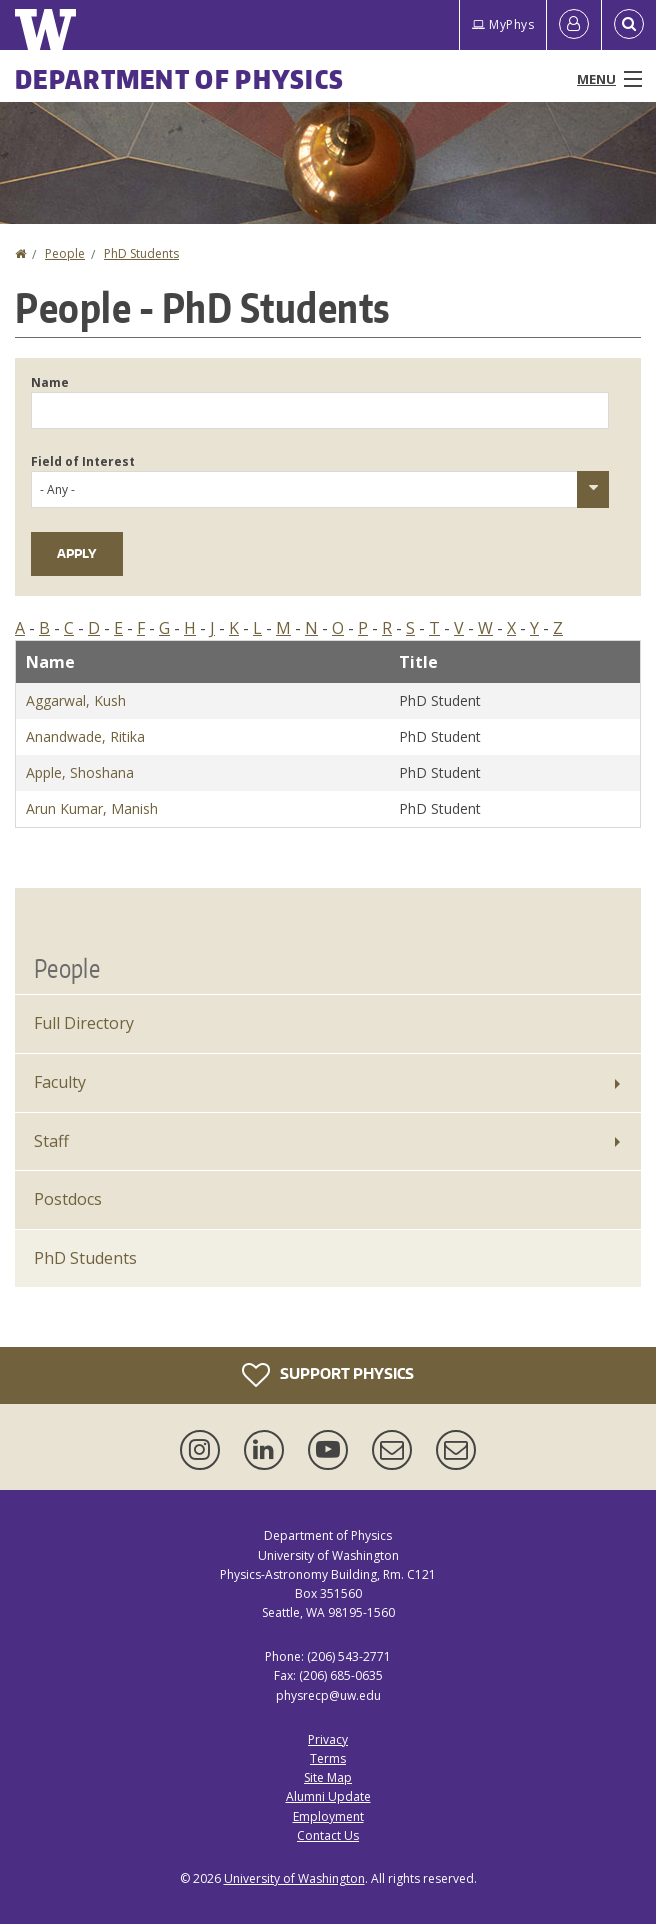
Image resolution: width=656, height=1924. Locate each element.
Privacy (328, 1739)
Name (50, 382)
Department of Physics (179, 79)
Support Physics (328, 1375)
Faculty (60, 1082)
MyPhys (503, 24)
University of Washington (294, 1878)
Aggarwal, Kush (76, 700)
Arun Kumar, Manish (92, 808)
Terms (328, 1758)
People (65, 253)
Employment (328, 1816)
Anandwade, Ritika (85, 736)
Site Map (328, 1777)
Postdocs (68, 1199)
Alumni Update (328, 1796)
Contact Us (328, 1835)
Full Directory (84, 1023)
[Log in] (574, 25)
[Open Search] (629, 25)
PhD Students (141, 253)
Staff (51, 1141)
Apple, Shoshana (80, 772)
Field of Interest (83, 461)
